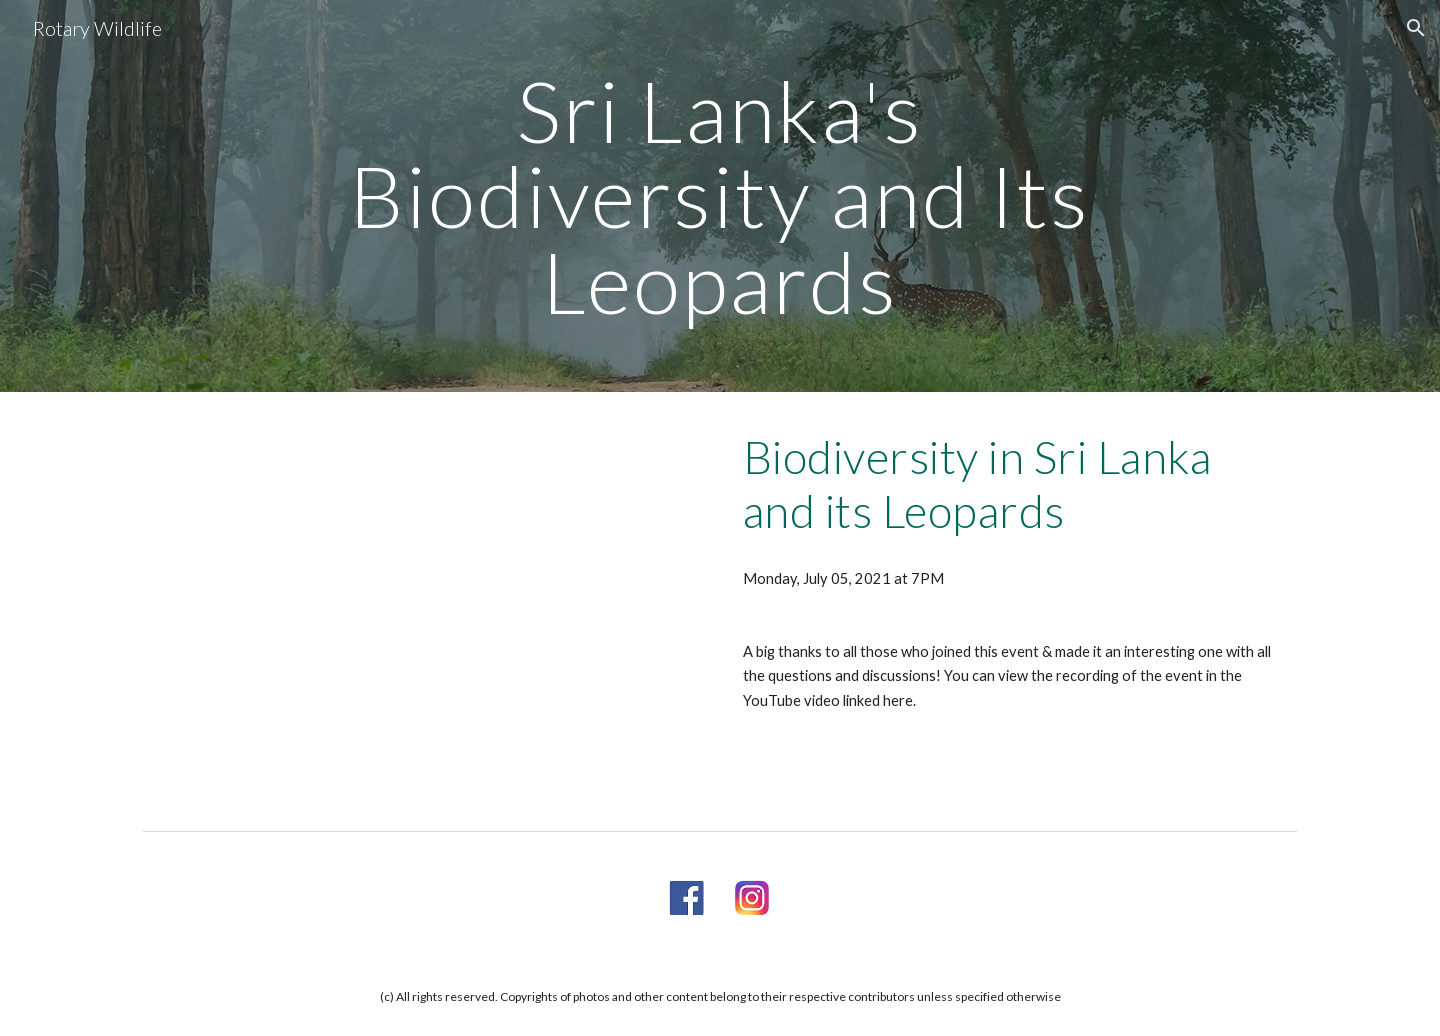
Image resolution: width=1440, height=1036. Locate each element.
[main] (720, 196)
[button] (1416, 28)
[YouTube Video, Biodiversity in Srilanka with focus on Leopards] (424, 607)
